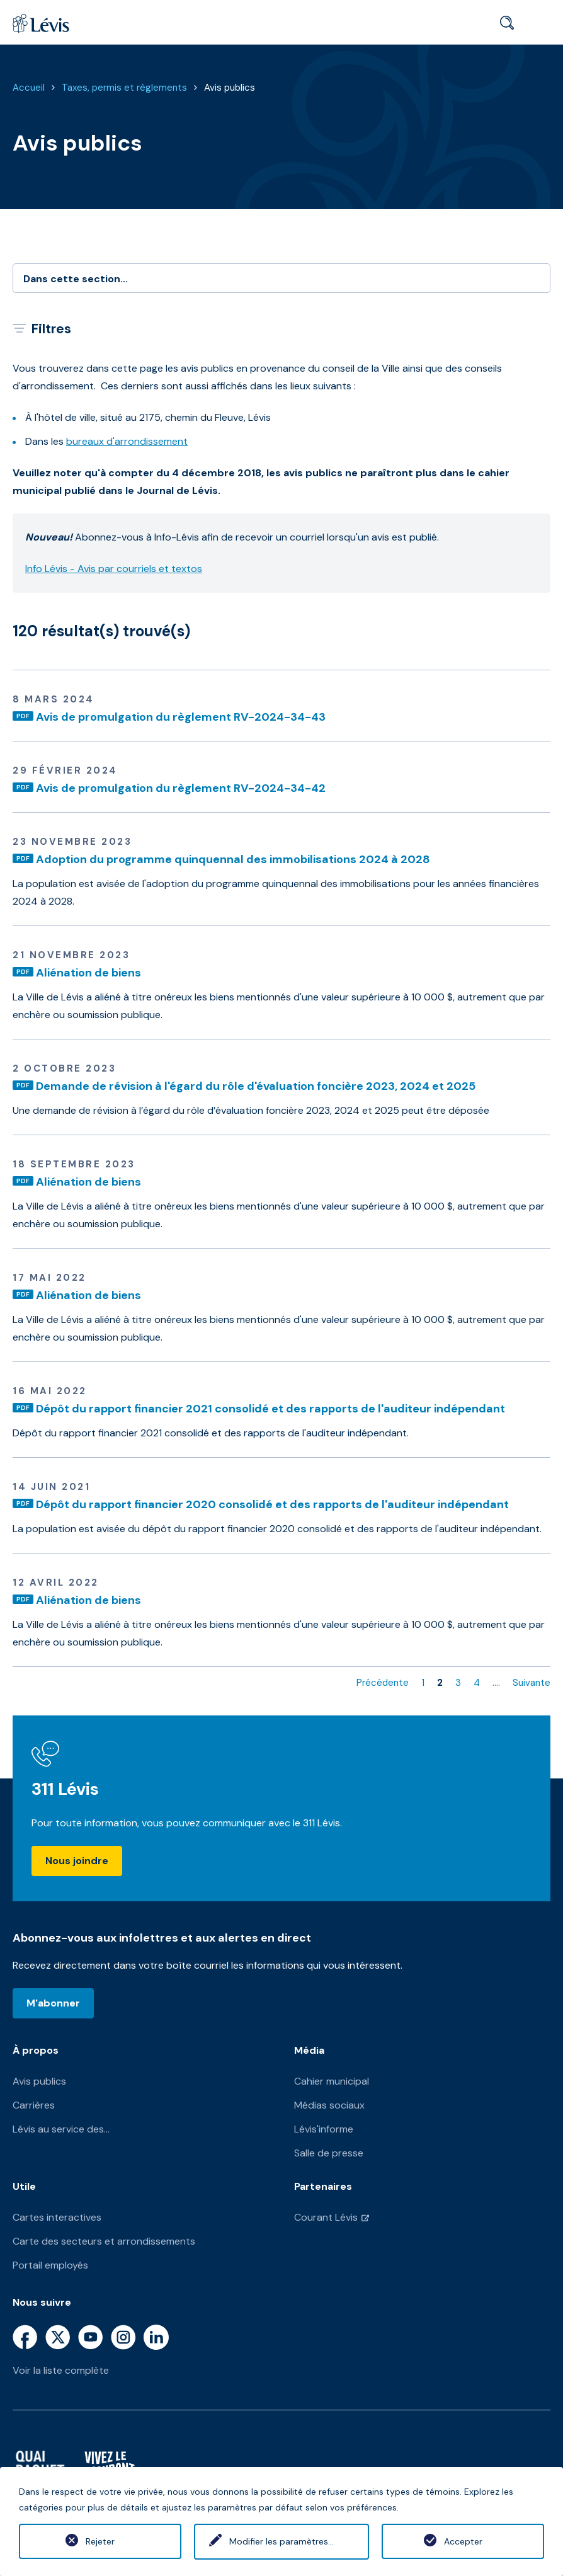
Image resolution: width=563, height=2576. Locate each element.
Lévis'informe (323, 2129)
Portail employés (50, 2265)
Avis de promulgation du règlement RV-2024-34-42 (181, 788)
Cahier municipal (331, 2081)
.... (496, 1682)
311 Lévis (65, 1789)
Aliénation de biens (88, 972)
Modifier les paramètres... (281, 2541)
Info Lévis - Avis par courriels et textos (113, 568)
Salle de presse (328, 2153)
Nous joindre (76, 1860)
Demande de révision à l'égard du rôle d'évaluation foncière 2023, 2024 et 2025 (255, 1086)
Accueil (29, 87)
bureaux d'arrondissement (127, 441)
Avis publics (229, 87)
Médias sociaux (329, 2105)
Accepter (463, 2541)
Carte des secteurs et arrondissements (104, 2241)
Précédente (382, 1682)
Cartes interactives (57, 2217)
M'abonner (53, 2003)
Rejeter (100, 2541)
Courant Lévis (326, 2217)
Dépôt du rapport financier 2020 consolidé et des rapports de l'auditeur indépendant (272, 1504)
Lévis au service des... (61, 2129)
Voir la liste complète (61, 2370)
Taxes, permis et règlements (124, 87)
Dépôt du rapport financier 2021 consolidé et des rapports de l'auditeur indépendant (270, 1408)
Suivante (531, 1682)
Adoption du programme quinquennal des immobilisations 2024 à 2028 (233, 859)
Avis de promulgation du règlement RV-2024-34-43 (181, 716)
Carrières (34, 2105)
